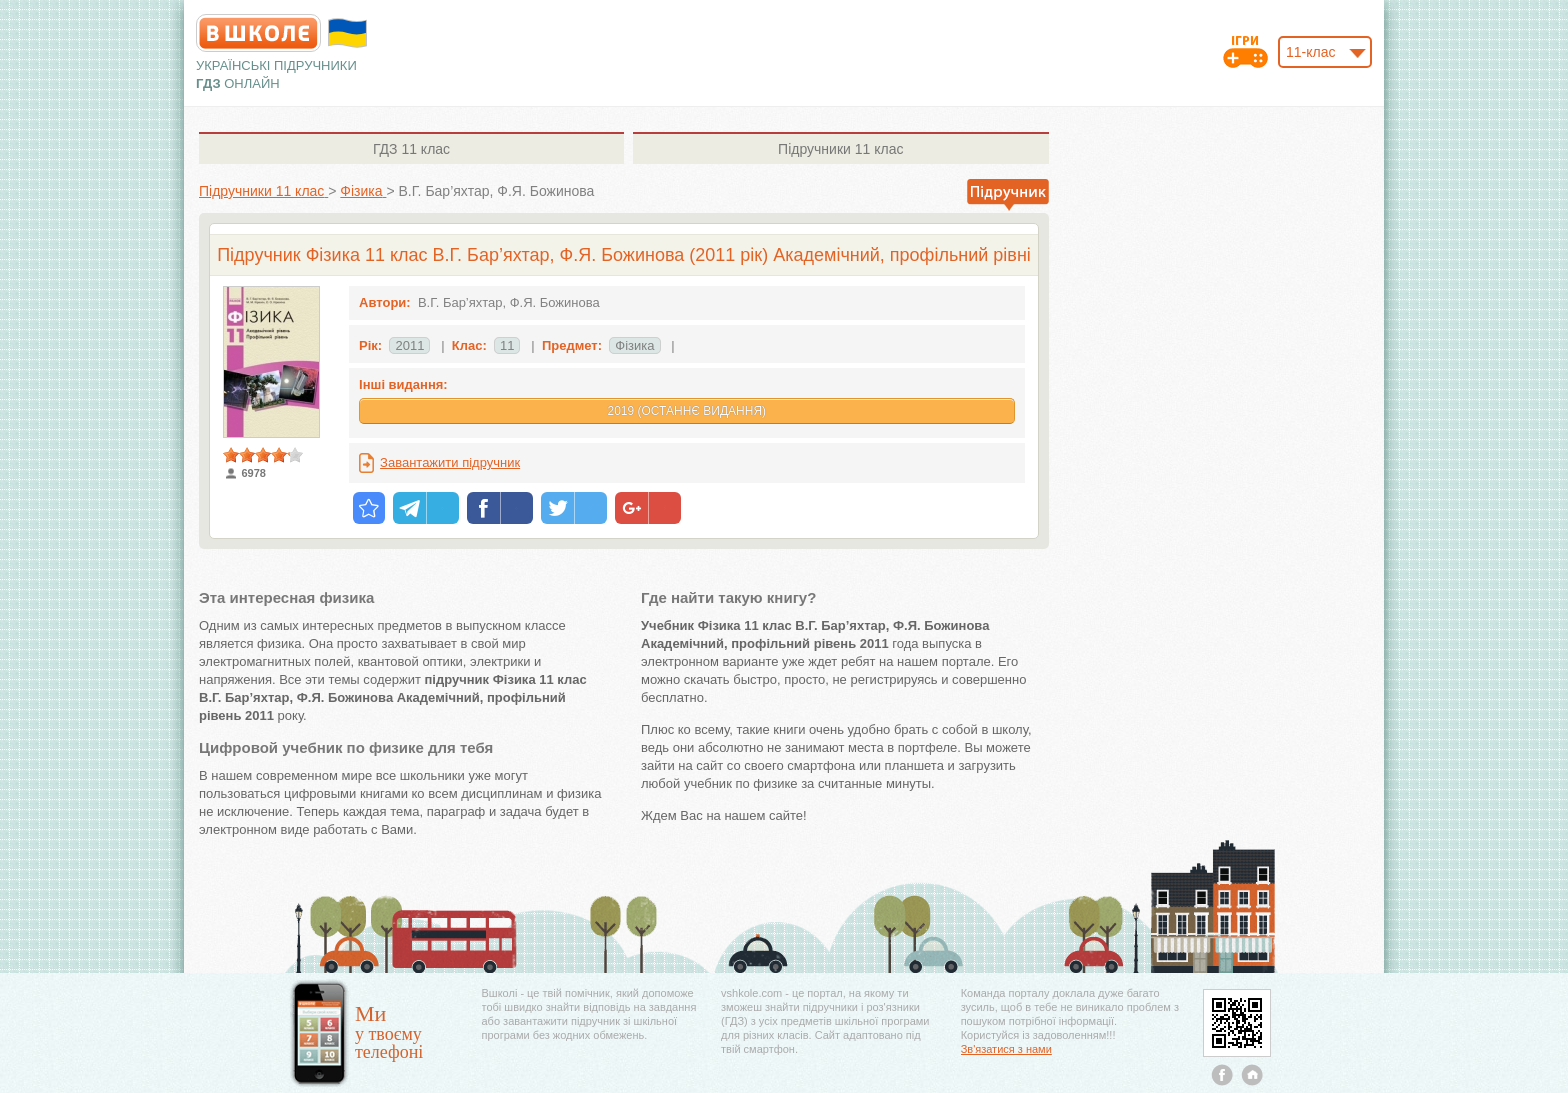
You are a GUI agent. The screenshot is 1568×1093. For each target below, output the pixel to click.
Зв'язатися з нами (1006, 1049)
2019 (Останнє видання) (686, 411)
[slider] (263, 455)
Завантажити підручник (450, 462)
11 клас (411, 149)
